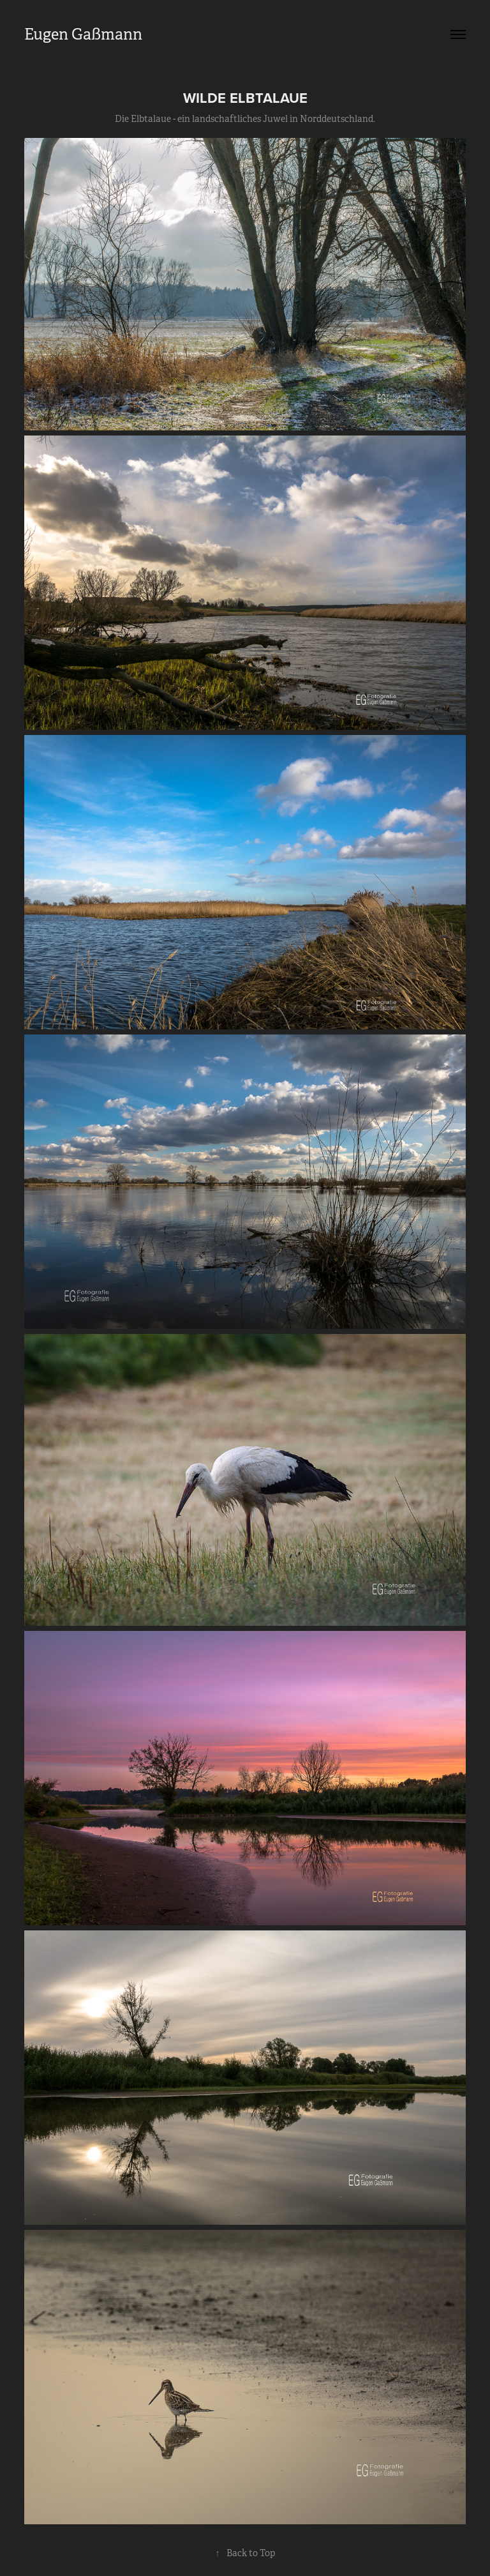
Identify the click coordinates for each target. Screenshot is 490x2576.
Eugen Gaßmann (83, 34)
